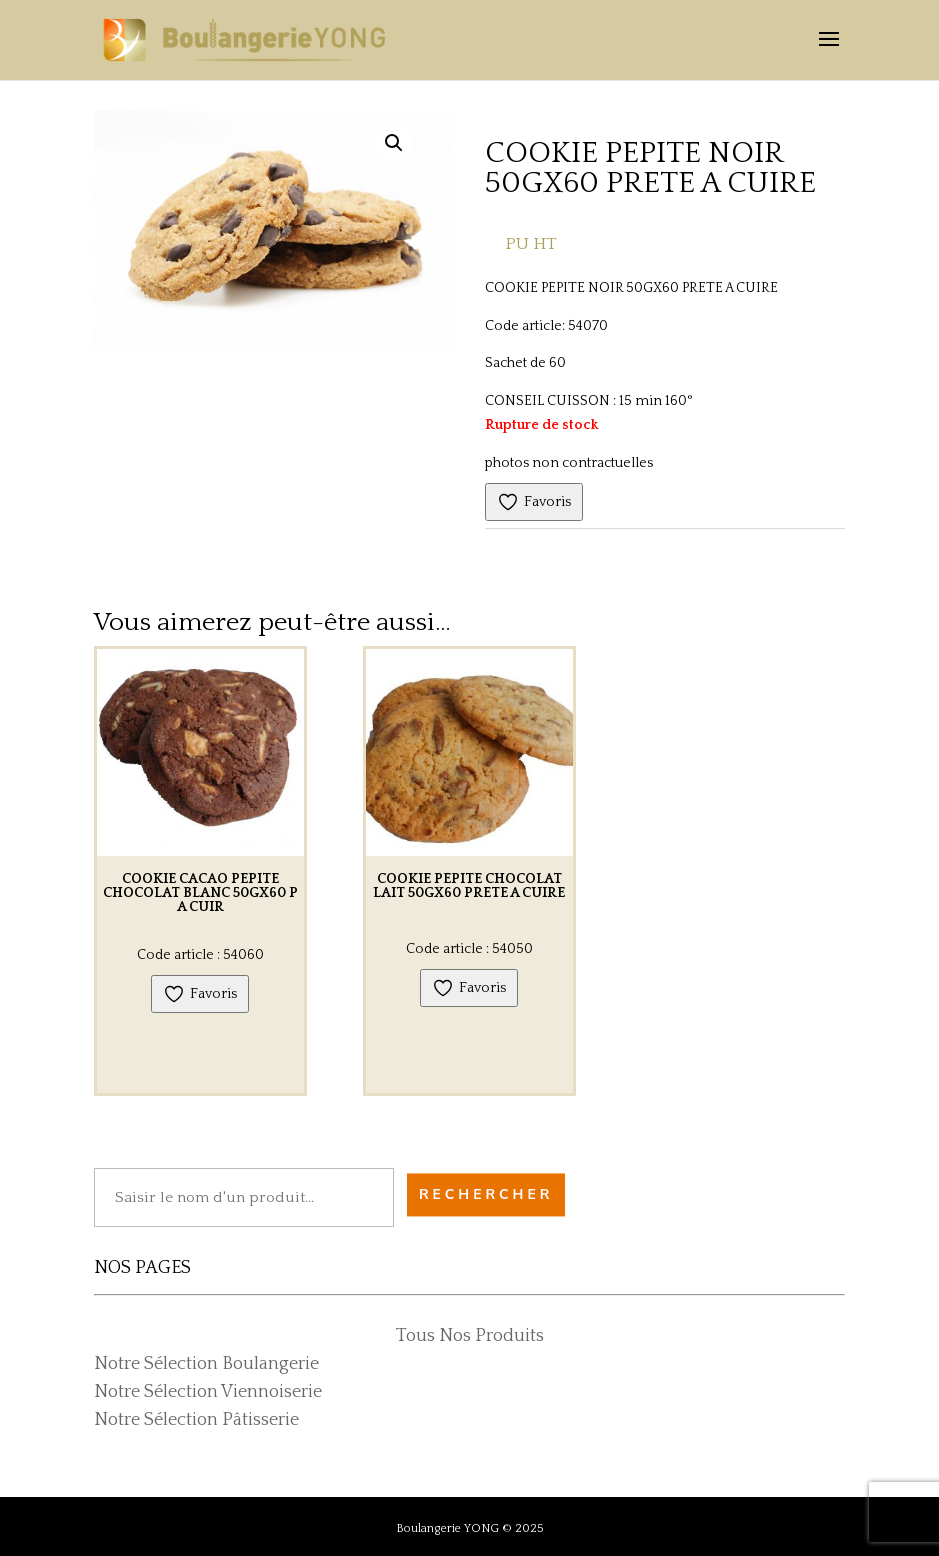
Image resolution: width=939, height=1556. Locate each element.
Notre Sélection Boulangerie (206, 1364)
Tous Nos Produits (470, 1336)
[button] (394, 143)
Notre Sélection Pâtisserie (196, 1420)
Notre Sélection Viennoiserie (208, 1392)
